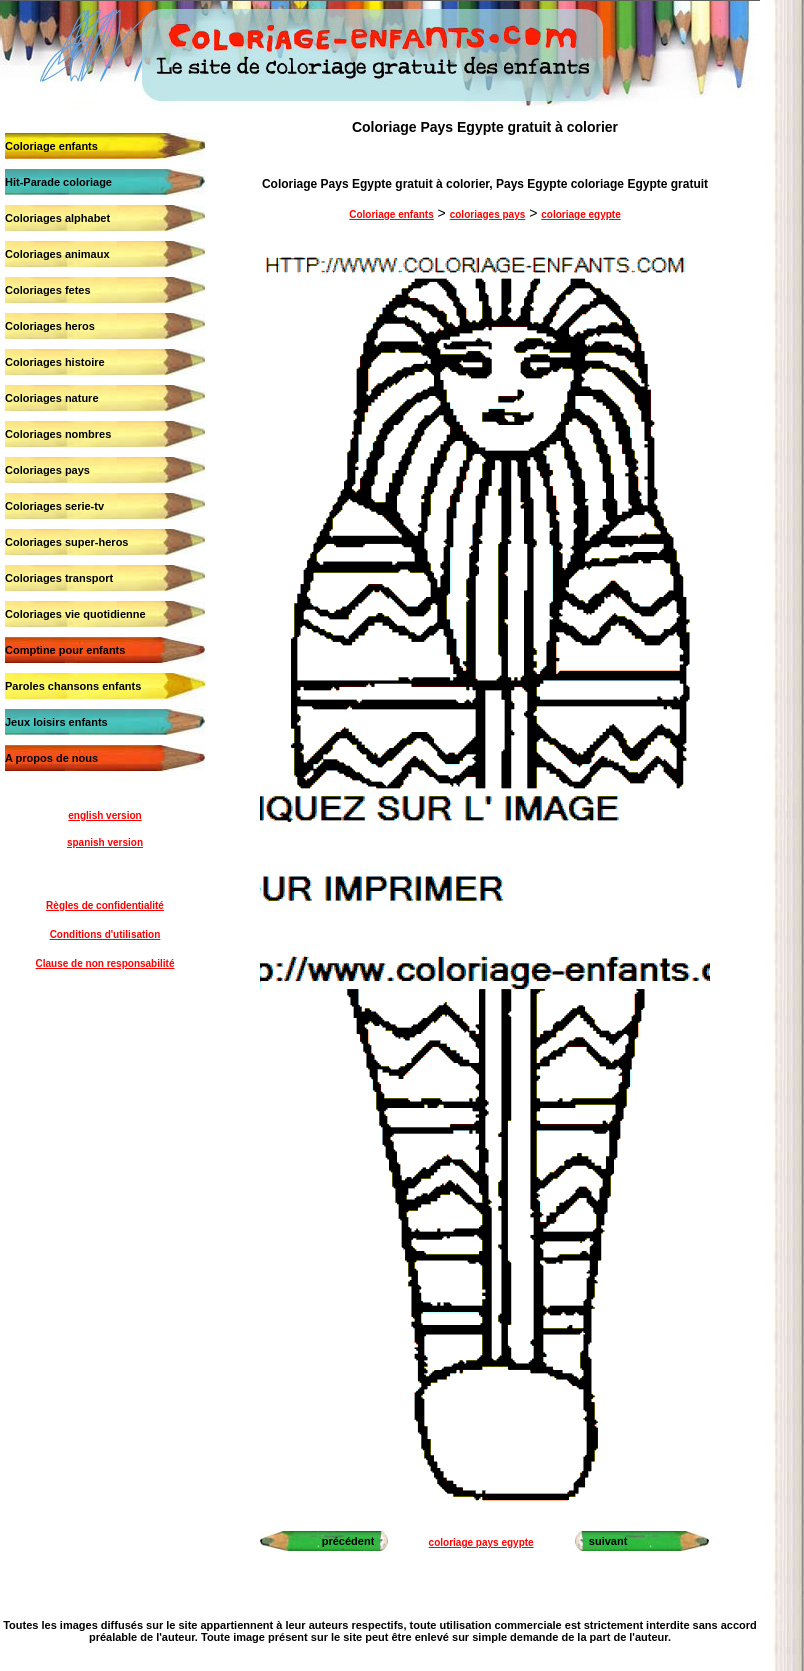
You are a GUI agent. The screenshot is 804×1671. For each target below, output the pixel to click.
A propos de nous (51, 758)
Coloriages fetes (48, 290)
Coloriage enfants (51, 146)
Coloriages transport (59, 578)
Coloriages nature (52, 398)
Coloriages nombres (58, 434)
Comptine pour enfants (65, 650)
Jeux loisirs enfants (56, 722)
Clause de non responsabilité (105, 963)
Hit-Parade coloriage (58, 182)
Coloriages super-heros (66, 542)
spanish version (105, 842)
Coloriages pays (47, 470)
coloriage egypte (580, 214)
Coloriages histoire (55, 362)
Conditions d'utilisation (105, 934)
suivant (608, 1541)
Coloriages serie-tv (54, 506)
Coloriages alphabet (57, 218)
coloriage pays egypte (481, 1542)
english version (104, 815)
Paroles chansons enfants (73, 686)
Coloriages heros (50, 326)
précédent (348, 1541)
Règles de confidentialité (105, 905)
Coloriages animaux (57, 254)
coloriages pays (488, 214)
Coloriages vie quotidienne (75, 614)
